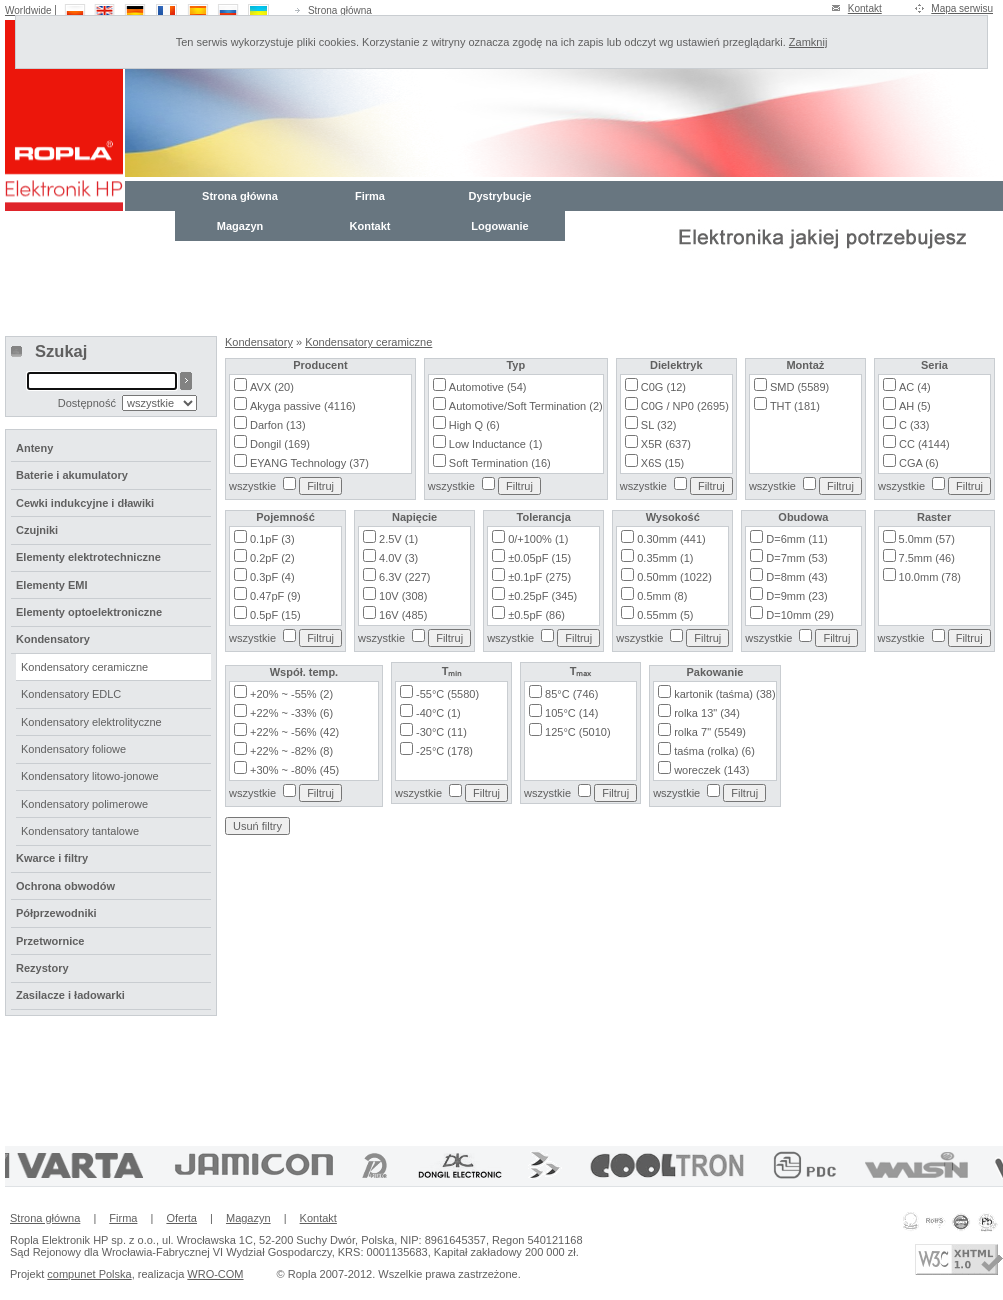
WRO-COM (215, 1274)
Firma (370, 196)
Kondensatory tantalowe (80, 831)
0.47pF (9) (275, 596)
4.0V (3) (398, 558)
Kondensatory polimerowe (84, 804)
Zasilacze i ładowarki (70, 995)
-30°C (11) (441, 732)
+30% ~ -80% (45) (294, 770)
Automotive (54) (488, 387)
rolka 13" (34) (707, 713)
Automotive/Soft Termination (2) (526, 406)
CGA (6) (919, 463)
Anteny (34, 448)
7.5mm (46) (927, 558)
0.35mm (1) (665, 558)
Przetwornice (50, 941)
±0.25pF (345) (542, 596)
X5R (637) (666, 444)
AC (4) (915, 387)
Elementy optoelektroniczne (89, 612)
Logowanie (499, 226)
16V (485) (403, 615)
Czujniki (37, 530)
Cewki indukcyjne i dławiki (85, 503)
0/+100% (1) (538, 539)
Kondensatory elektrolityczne (91, 722)
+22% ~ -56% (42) (294, 732)
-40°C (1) (438, 713)
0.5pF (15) (275, 615)
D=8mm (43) (796, 577)
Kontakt (865, 8)
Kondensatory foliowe (73, 749)
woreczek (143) (711, 770)
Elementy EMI (52, 585)
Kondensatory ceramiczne (368, 342)
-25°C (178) (444, 751)
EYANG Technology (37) (309, 463)
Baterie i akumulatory (72, 475)
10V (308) (403, 596)
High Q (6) (474, 425)
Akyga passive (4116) (303, 406)
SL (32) (659, 425)
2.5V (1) (398, 539)
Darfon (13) (278, 425)
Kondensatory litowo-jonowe (90, 776)
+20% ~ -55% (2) (291, 694)
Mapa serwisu (962, 8)
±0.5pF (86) (536, 615)
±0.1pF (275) (539, 577)
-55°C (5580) (447, 694)
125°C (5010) (578, 732)
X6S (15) (662, 463)
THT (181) (795, 406)
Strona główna (340, 10)
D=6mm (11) (796, 539)
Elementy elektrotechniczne (88, 557)
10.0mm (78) (930, 577)
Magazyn (240, 226)
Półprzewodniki (56, 913)
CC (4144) (924, 444)
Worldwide (28, 10)
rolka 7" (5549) (710, 732)
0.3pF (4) (272, 577)
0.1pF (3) (272, 539)
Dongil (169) (280, 444)
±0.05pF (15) (539, 558)
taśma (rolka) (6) (714, 751)
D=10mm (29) (800, 615)
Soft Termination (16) (500, 463)
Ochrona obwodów (65, 886)
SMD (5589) (799, 387)
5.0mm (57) (927, 539)
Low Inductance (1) (496, 444)
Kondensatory (259, 342)
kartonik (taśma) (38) (724, 694)
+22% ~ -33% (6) (291, 713)
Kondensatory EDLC (71, 694)
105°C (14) (571, 713)
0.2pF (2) (272, 558)
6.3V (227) (404, 577)
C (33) (914, 425)
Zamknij (808, 42)
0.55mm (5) (665, 615)
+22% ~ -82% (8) (291, 751)
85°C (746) (571, 694)
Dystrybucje (500, 196)
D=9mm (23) (796, 596)
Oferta (181, 1218)
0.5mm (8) (662, 596)
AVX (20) (272, 387)
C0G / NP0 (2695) (685, 406)
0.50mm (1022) (674, 577)
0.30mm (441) (671, 539)
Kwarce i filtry (52, 858)
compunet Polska (89, 1274)
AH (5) (915, 406)
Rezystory (42, 968)
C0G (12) (663, 387)
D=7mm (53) (796, 558)
